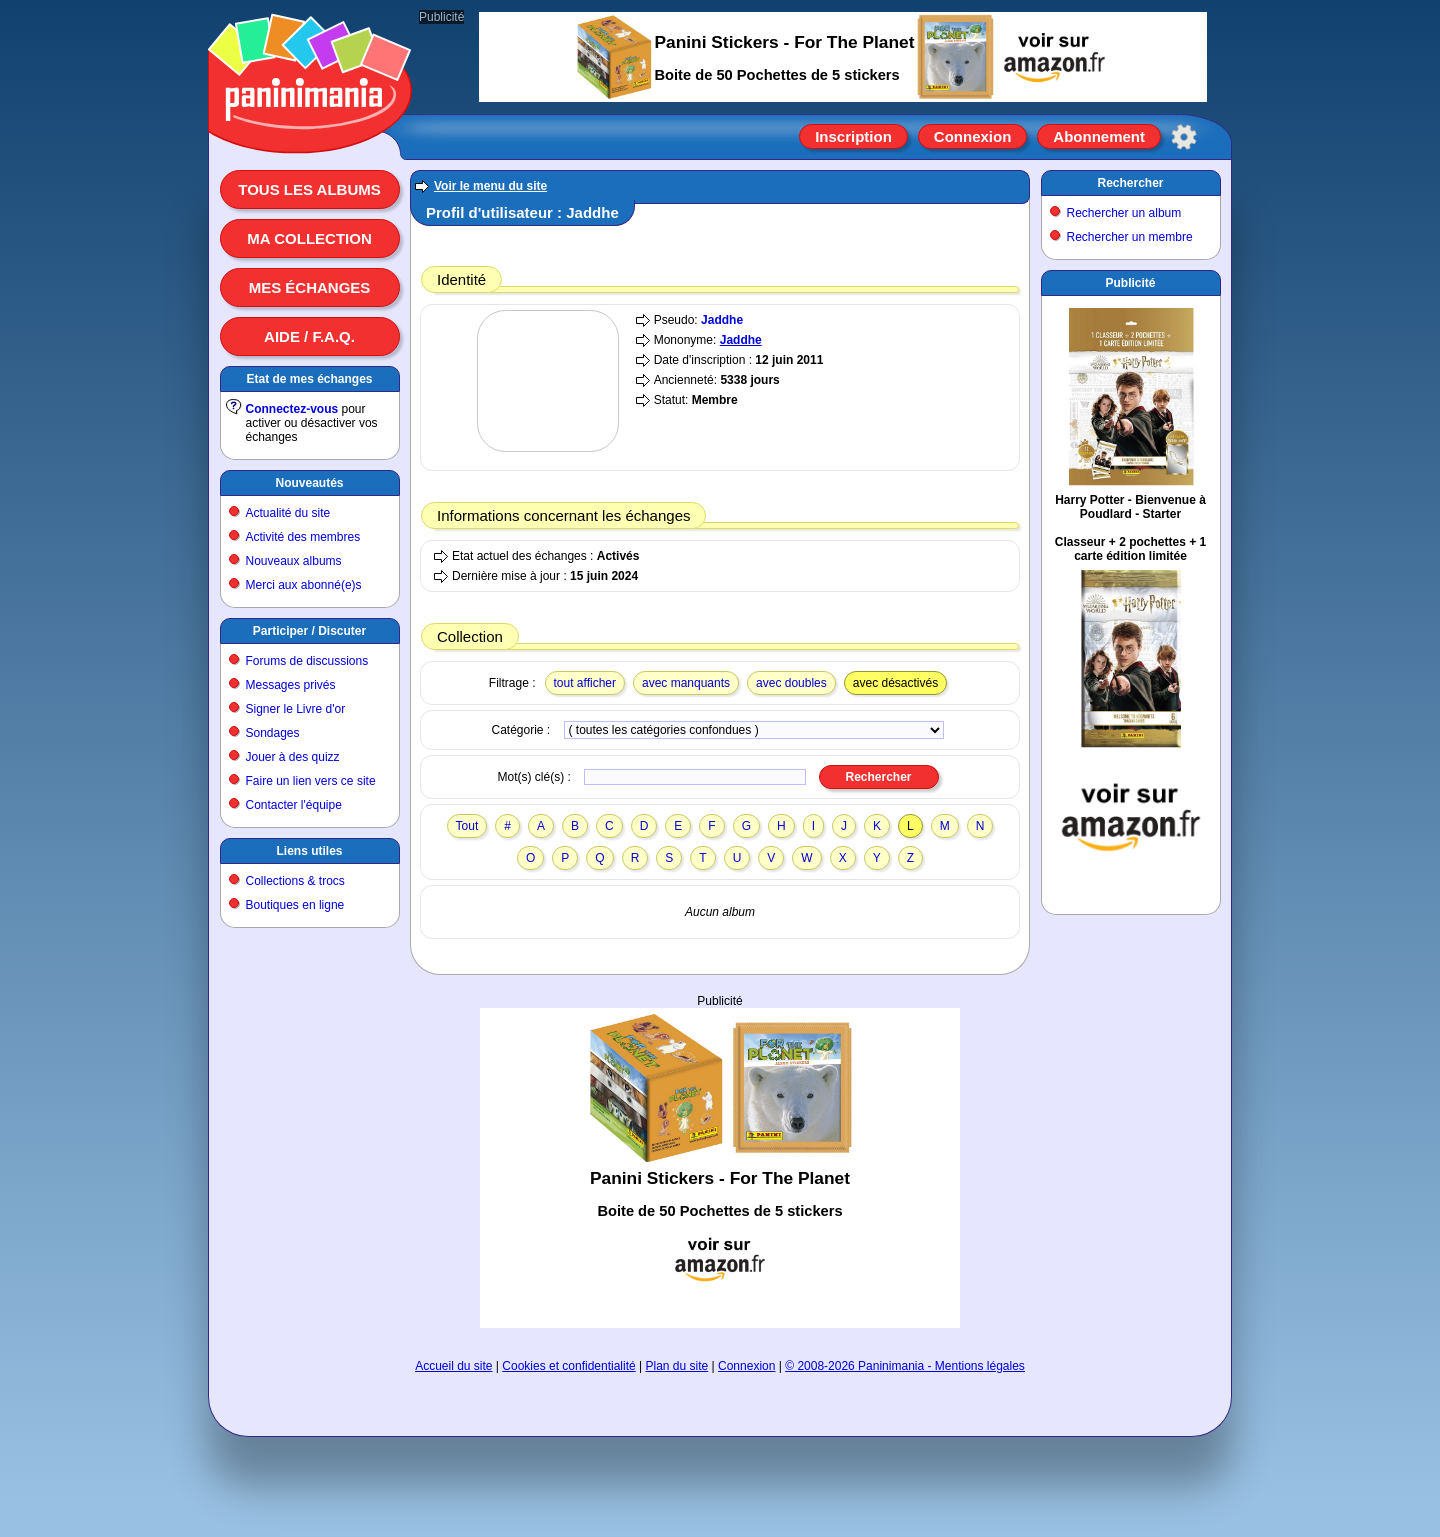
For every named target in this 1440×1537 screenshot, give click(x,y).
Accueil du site (453, 1366)
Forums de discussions (307, 661)
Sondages (273, 733)
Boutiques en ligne (295, 905)
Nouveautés (309, 483)
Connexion (973, 136)
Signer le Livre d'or (296, 709)
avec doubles (791, 683)
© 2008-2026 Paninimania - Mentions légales (905, 1366)
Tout (467, 826)
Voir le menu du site (490, 186)
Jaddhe (722, 320)
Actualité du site (288, 513)
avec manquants (686, 683)
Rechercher (1130, 183)
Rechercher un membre (1130, 237)
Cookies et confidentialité (568, 1366)
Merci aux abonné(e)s (304, 585)
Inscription (853, 136)
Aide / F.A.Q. (309, 336)
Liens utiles (309, 851)
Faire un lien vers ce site (311, 781)
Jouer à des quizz (293, 757)
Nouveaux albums (294, 561)
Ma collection (309, 238)
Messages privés (291, 685)
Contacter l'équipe (294, 805)
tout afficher (585, 683)
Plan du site (677, 1366)
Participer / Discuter (309, 631)
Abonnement (1099, 136)
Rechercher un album (1124, 213)
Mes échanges (310, 287)
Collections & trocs (295, 881)
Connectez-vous (292, 409)
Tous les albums (309, 189)
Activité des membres (303, 537)
